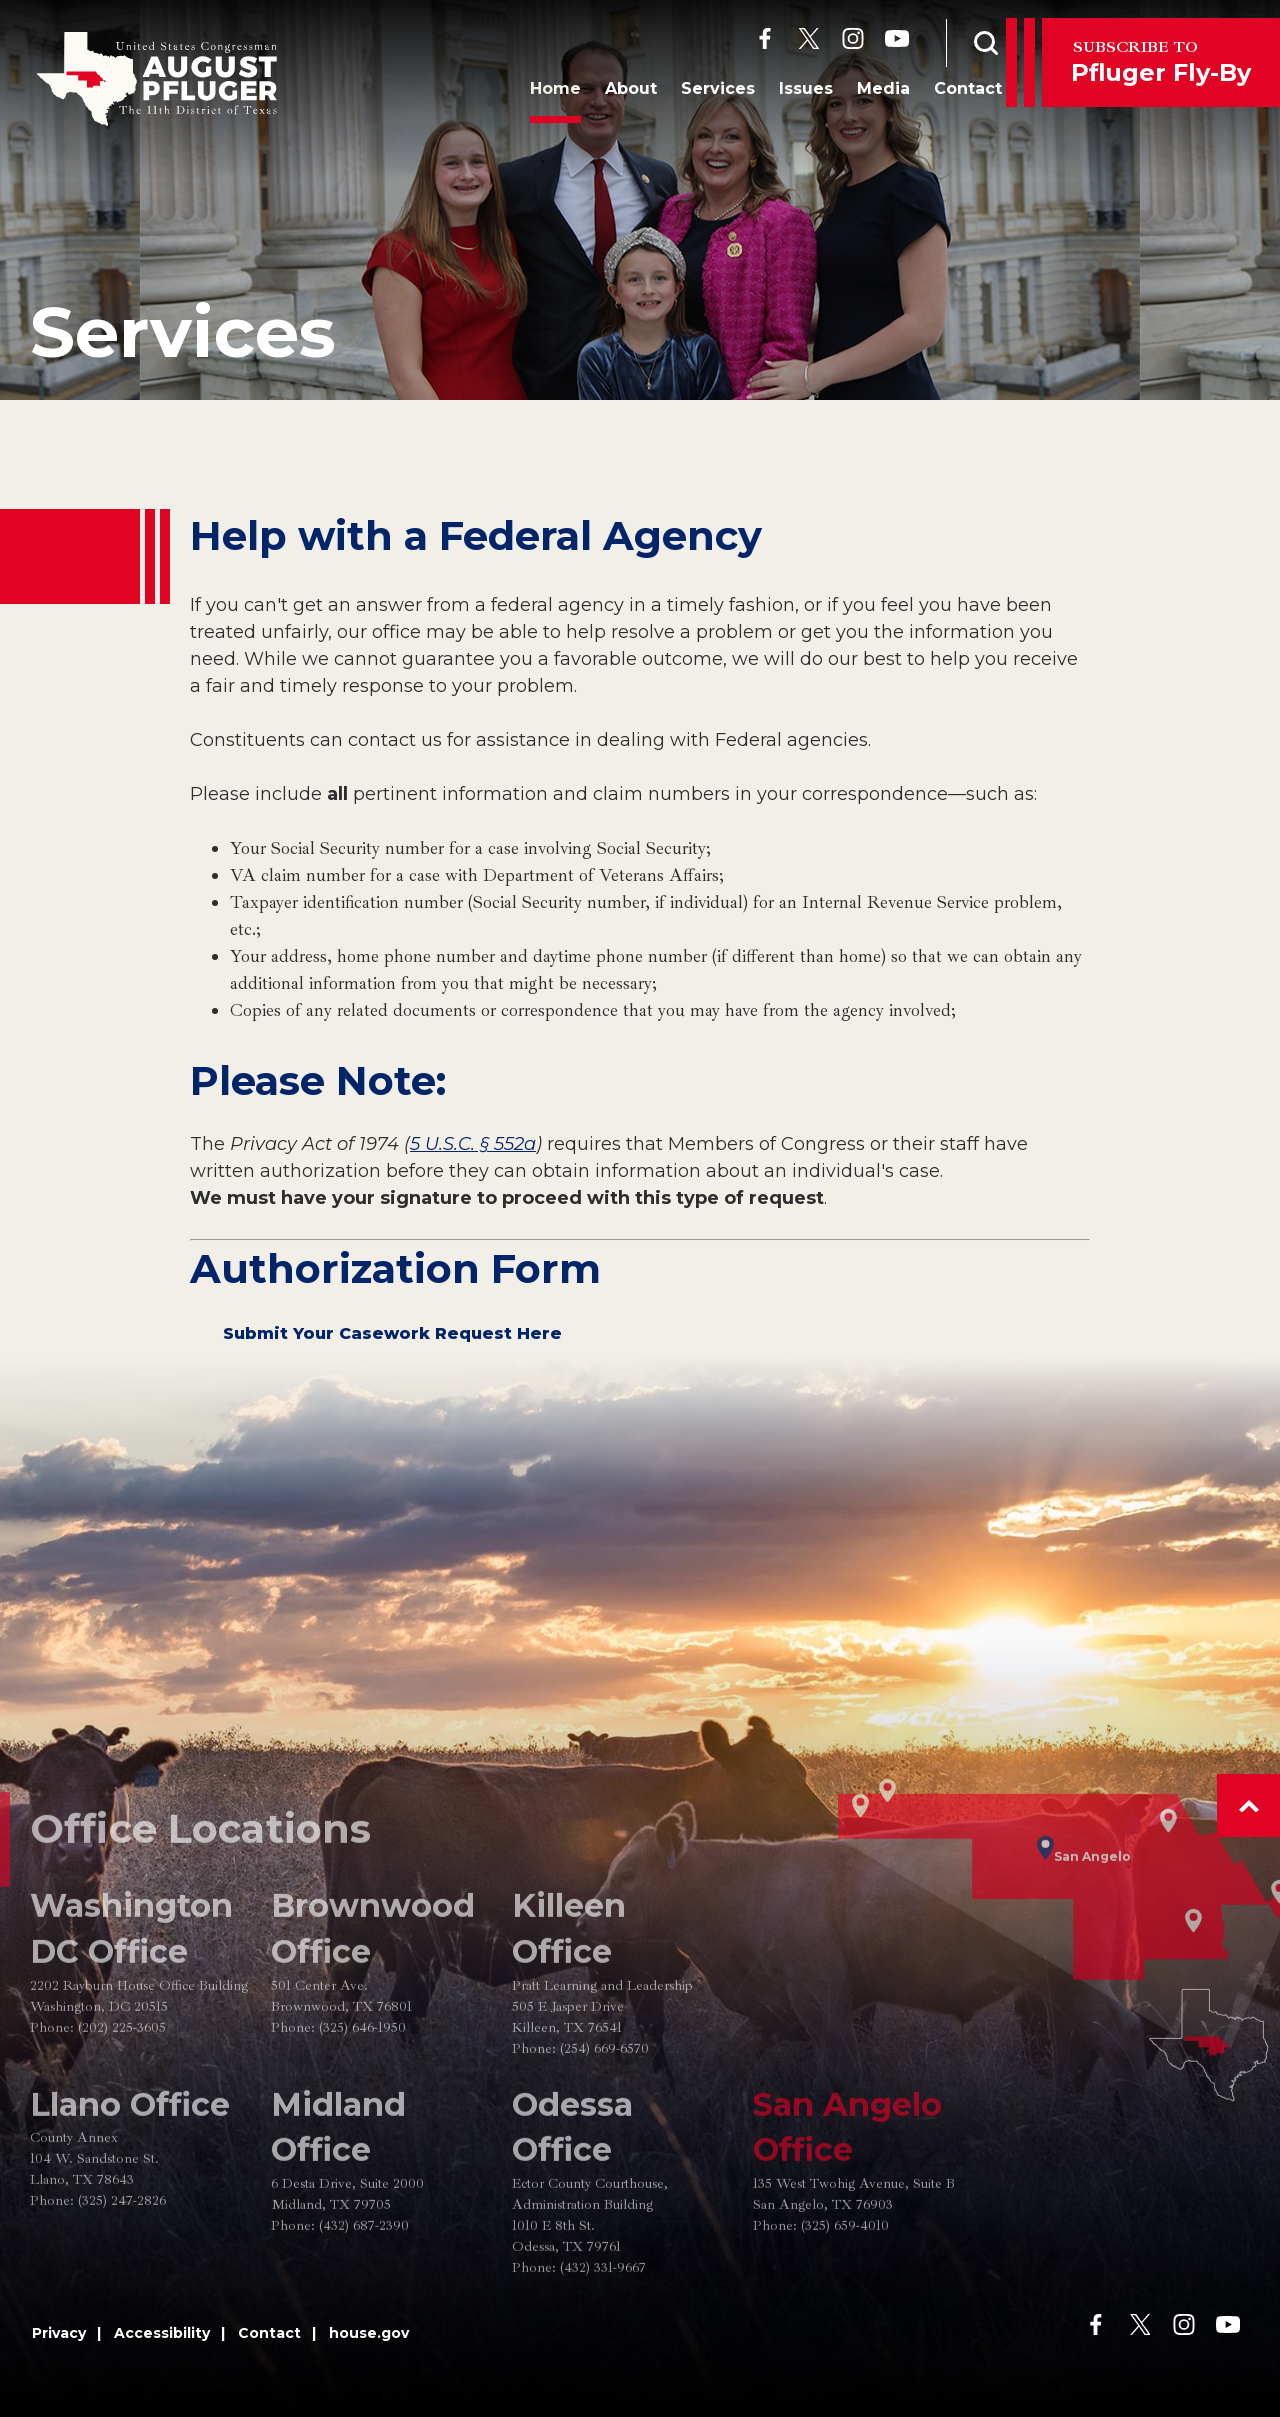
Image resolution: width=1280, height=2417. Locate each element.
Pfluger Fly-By (1161, 61)
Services (693, 93)
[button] (1248, 1805)
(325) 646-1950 (362, 2083)
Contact (943, 93)
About (606, 93)
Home (530, 93)
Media (858, 93)
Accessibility (162, 2333)
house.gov (369, 2333)
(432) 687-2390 (364, 2281)
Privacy (59, 2333)
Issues (781, 93)
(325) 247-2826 (122, 2257)
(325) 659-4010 (845, 2281)
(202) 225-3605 (122, 2083)
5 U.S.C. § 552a (473, 1144)
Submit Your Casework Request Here (392, 1333)
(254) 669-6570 (604, 2104)
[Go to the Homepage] (157, 79)
